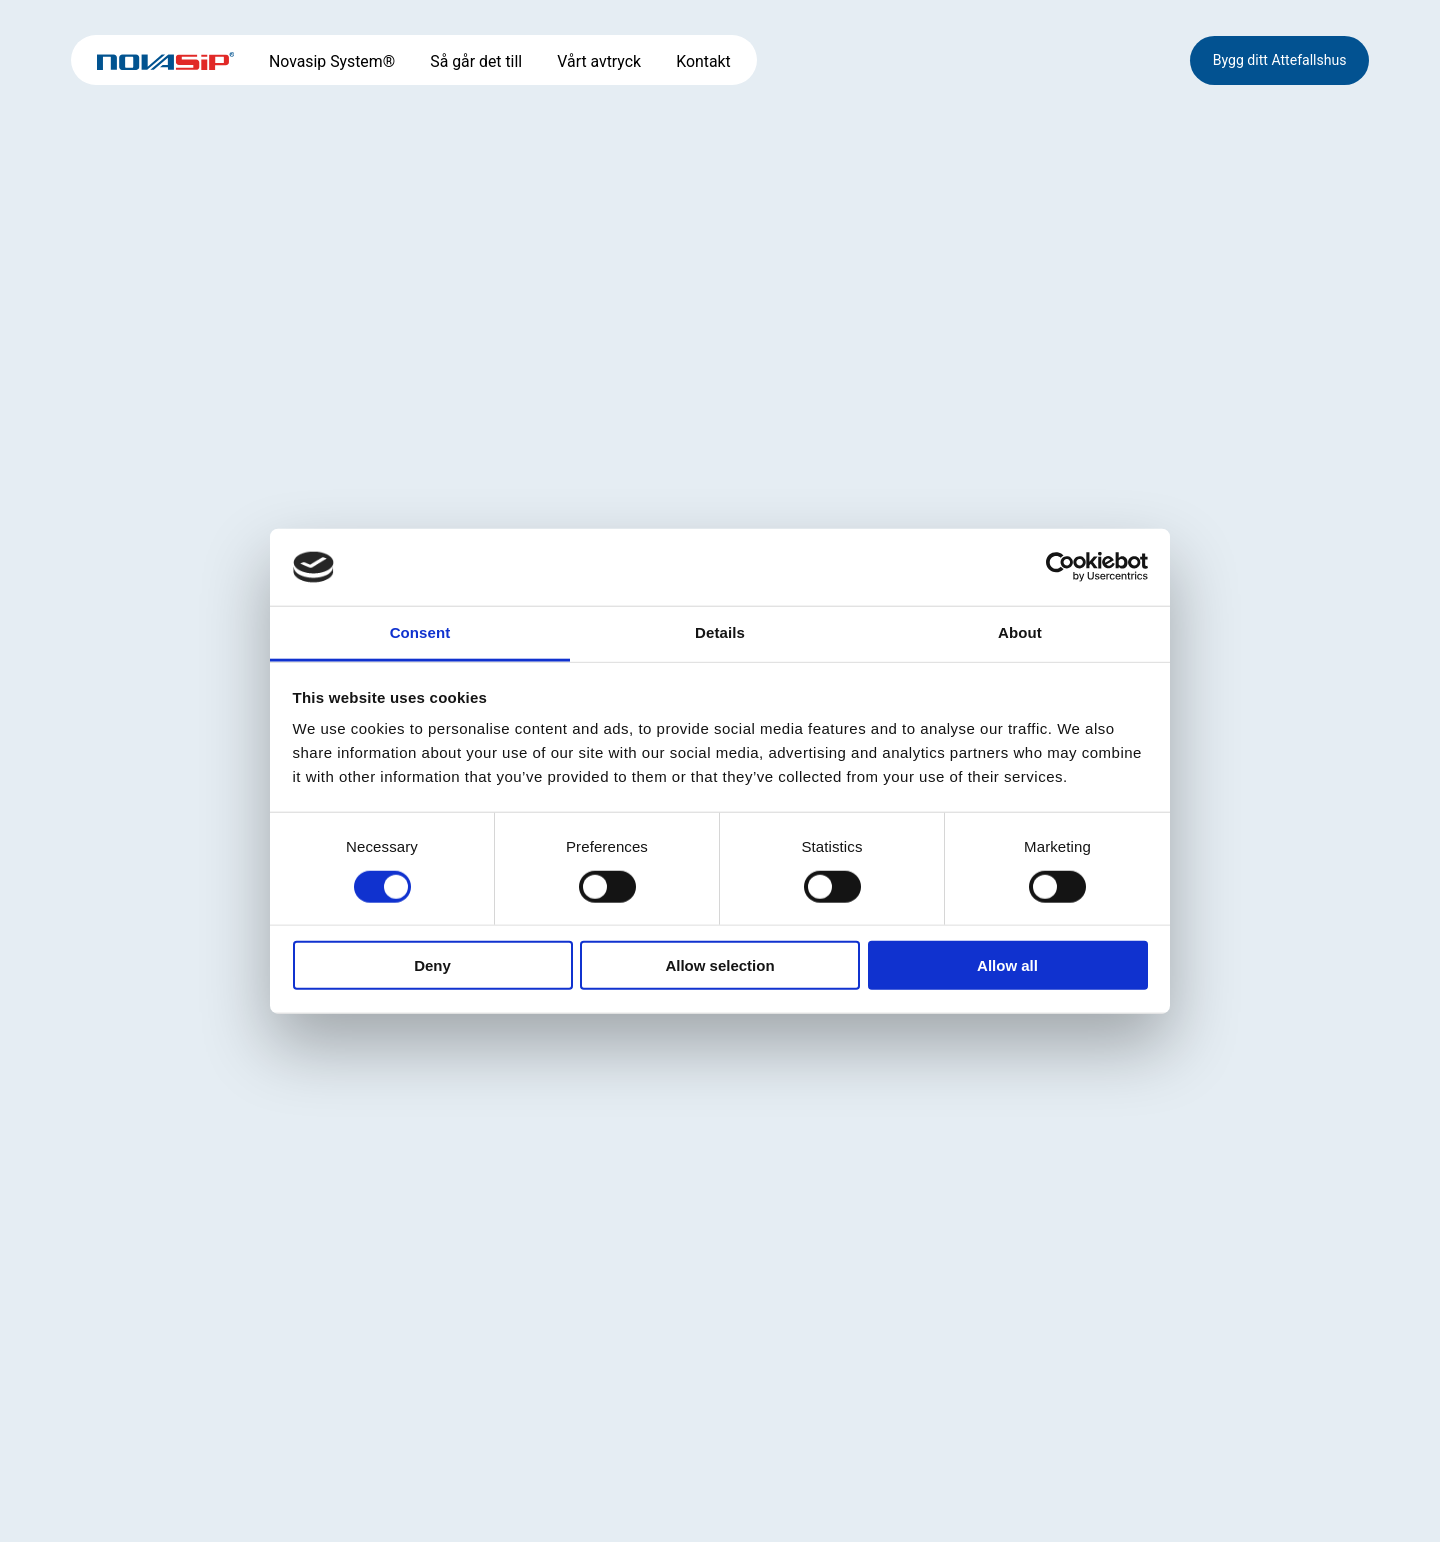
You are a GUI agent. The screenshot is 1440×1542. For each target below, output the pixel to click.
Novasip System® (332, 61)
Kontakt (703, 61)
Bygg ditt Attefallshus (1280, 60)
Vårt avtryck (599, 61)
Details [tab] (720, 632)
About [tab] (1020, 632)
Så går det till (476, 61)
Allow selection (719, 965)
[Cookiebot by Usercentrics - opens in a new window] (1060, 567)
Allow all (1007, 965)
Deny (432, 965)
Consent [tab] (420, 632)
